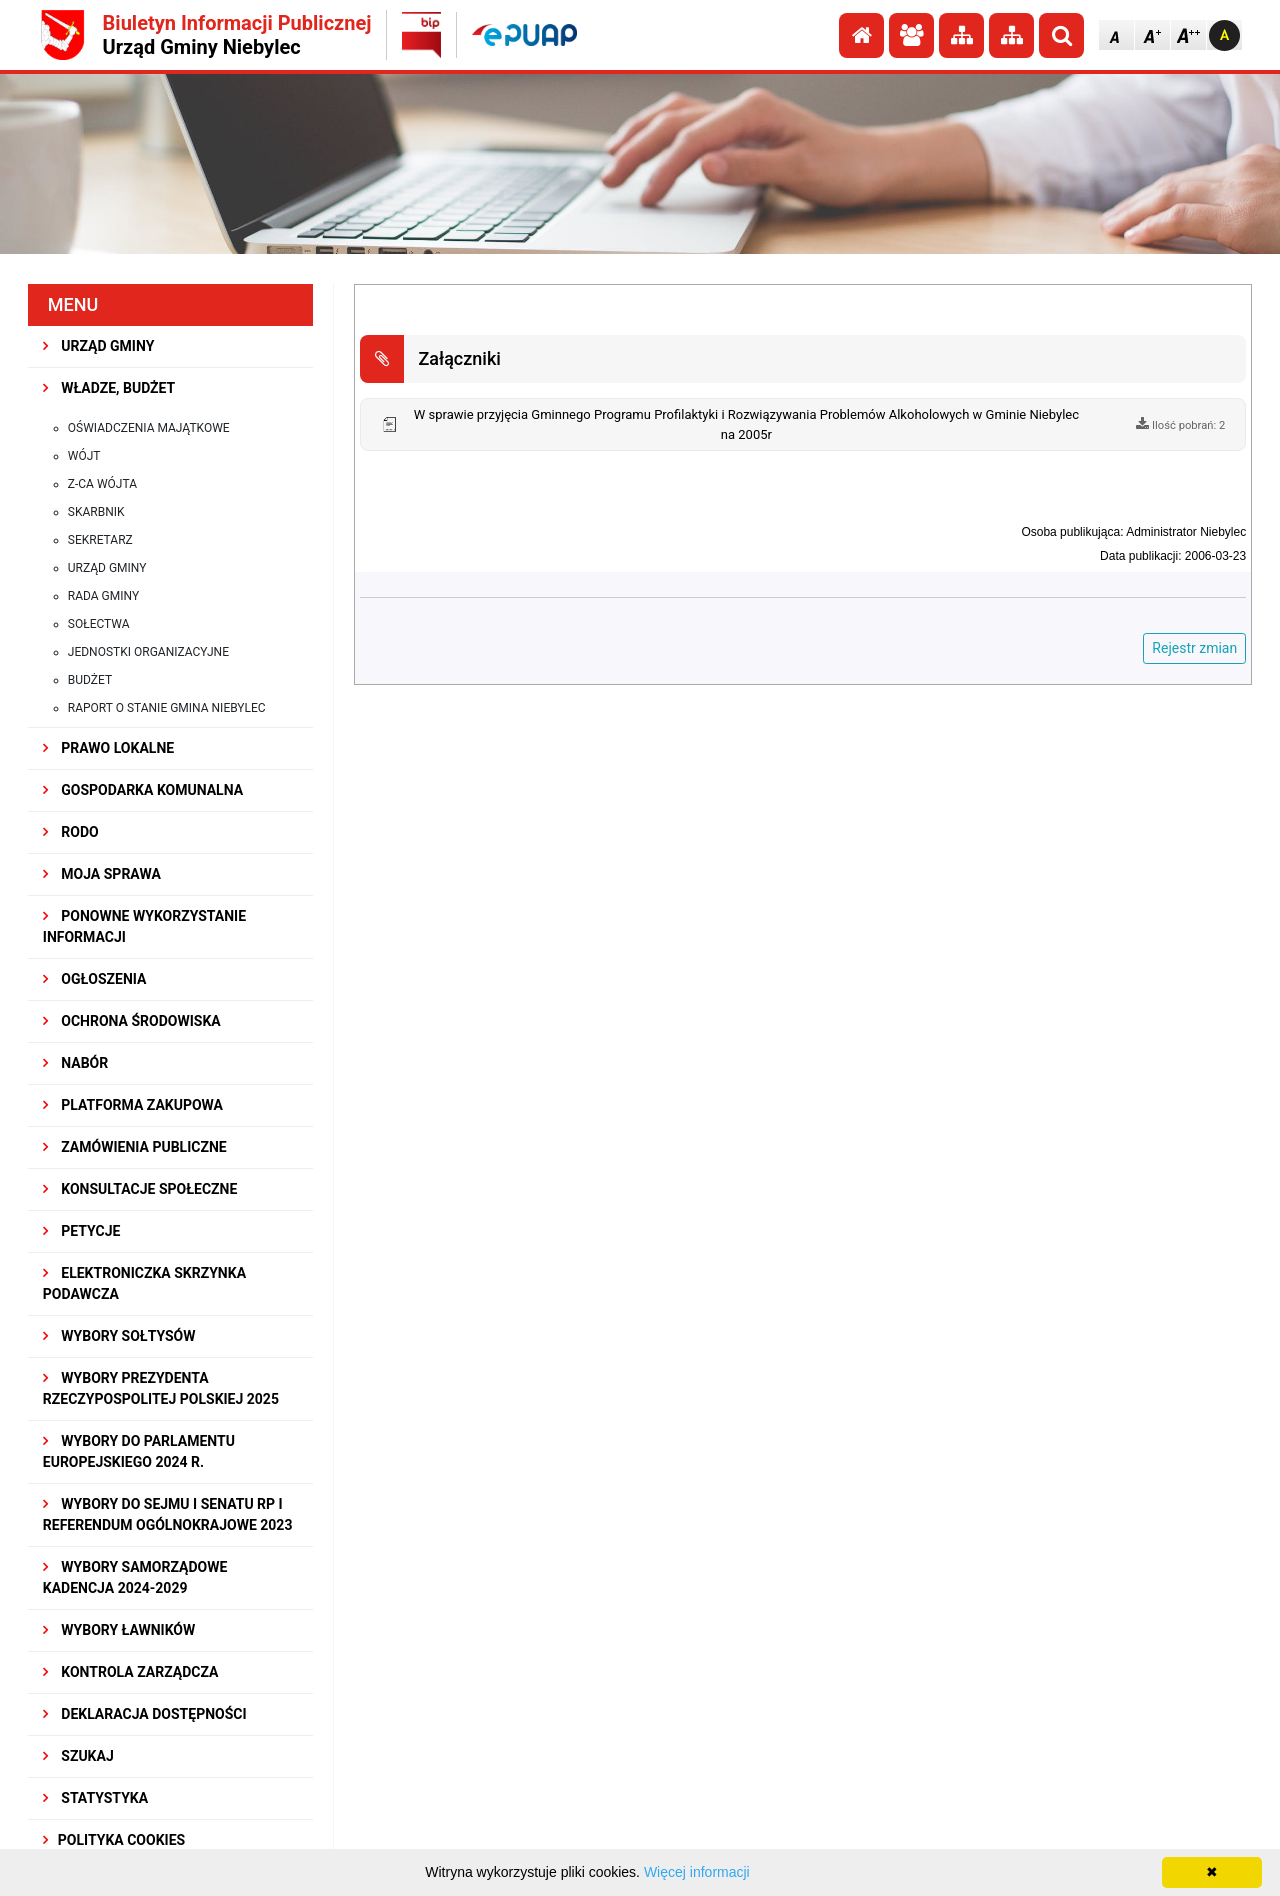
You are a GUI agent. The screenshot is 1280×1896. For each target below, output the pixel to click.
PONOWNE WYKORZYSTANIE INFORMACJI (144, 926)
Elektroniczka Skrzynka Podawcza (144, 1283)
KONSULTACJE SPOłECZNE (140, 1189)
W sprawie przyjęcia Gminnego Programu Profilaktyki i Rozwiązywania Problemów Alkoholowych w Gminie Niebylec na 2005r (746, 424)
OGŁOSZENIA (95, 979)
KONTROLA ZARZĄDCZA (131, 1672)
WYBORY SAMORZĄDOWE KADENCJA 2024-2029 (135, 1577)
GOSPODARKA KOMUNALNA (143, 790)
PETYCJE (82, 1231)
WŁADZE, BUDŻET (109, 388)
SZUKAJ (78, 1756)
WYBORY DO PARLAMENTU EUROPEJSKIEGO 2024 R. (139, 1451)
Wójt (84, 456)
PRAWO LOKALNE (108, 748)
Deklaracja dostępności (145, 1714)
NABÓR (75, 1063)
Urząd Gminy (107, 568)
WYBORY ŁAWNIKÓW (119, 1630)
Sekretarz (100, 540)
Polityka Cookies (114, 1840)
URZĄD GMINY (99, 346)
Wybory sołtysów (119, 1336)
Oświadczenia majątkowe (149, 428)
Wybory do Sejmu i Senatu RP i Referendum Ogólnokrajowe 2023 (168, 1514)
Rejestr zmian (1194, 648)
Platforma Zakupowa (133, 1105)
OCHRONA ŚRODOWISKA (132, 1021)
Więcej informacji (697, 1872)
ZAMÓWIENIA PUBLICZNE (135, 1147)
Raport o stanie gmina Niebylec (167, 708)
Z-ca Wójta (102, 484)
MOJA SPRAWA (102, 874)
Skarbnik (96, 512)
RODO (71, 832)
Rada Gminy (103, 596)
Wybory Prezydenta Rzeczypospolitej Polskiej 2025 (161, 1388)
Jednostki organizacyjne (148, 652)
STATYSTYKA (95, 1798)
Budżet (90, 680)
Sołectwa (99, 624)
